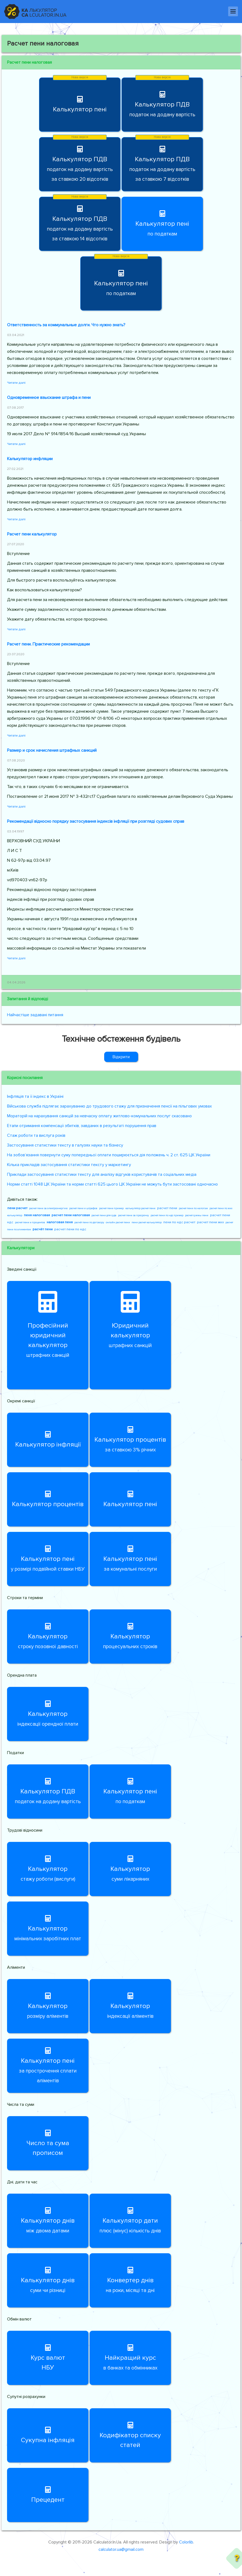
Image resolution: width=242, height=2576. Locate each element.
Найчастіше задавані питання (35, 1015)
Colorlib (186, 2542)
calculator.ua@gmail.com (121, 2549)
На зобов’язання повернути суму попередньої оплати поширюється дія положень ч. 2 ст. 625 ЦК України (108, 1155)
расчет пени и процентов (30, 1222)
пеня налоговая (37, 1215)
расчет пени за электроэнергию (48, 1208)
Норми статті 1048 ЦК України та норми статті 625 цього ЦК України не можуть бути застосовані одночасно (112, 1184)
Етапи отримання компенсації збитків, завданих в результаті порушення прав (81, 1125)
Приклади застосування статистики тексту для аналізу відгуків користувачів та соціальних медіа (101, 1174)
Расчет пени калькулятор (32, 534)
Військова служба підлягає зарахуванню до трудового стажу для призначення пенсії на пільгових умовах (109, 1106)
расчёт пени (43, 1229)
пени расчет (17, 1208)
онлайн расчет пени (118, 1222)
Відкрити (121, 1057)
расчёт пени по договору (89, 1222)
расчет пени (167, 1208)
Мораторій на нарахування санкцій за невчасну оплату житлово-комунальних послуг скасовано (99, 1116)
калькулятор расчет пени (140, 1208)
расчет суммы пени (196, 1215)
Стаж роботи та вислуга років (36, 1135)
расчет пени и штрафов (83, 1208)
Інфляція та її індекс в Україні (35, 1096)
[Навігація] (233, 11)
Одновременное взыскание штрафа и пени (49, 397)
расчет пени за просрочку (133, 1215)
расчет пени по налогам (193, 1208)
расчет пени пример (111, 1208)
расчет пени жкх (210, 1222)
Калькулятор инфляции (30, 458)
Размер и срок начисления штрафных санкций (52, 750)
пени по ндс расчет (179, 1222)
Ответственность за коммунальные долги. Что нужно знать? (66, 325)
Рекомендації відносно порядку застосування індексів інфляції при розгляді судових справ (95, 821)
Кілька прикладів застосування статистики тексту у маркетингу (69, 1164)
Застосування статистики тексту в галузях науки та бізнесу (65, 1145)
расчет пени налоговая (71, 1215)
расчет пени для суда (103, 1215)
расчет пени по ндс (70, 1229)
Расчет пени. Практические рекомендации (48, 644)
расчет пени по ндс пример (167, 1215)
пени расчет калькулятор (147, 1222)
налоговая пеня (60, 1222)
